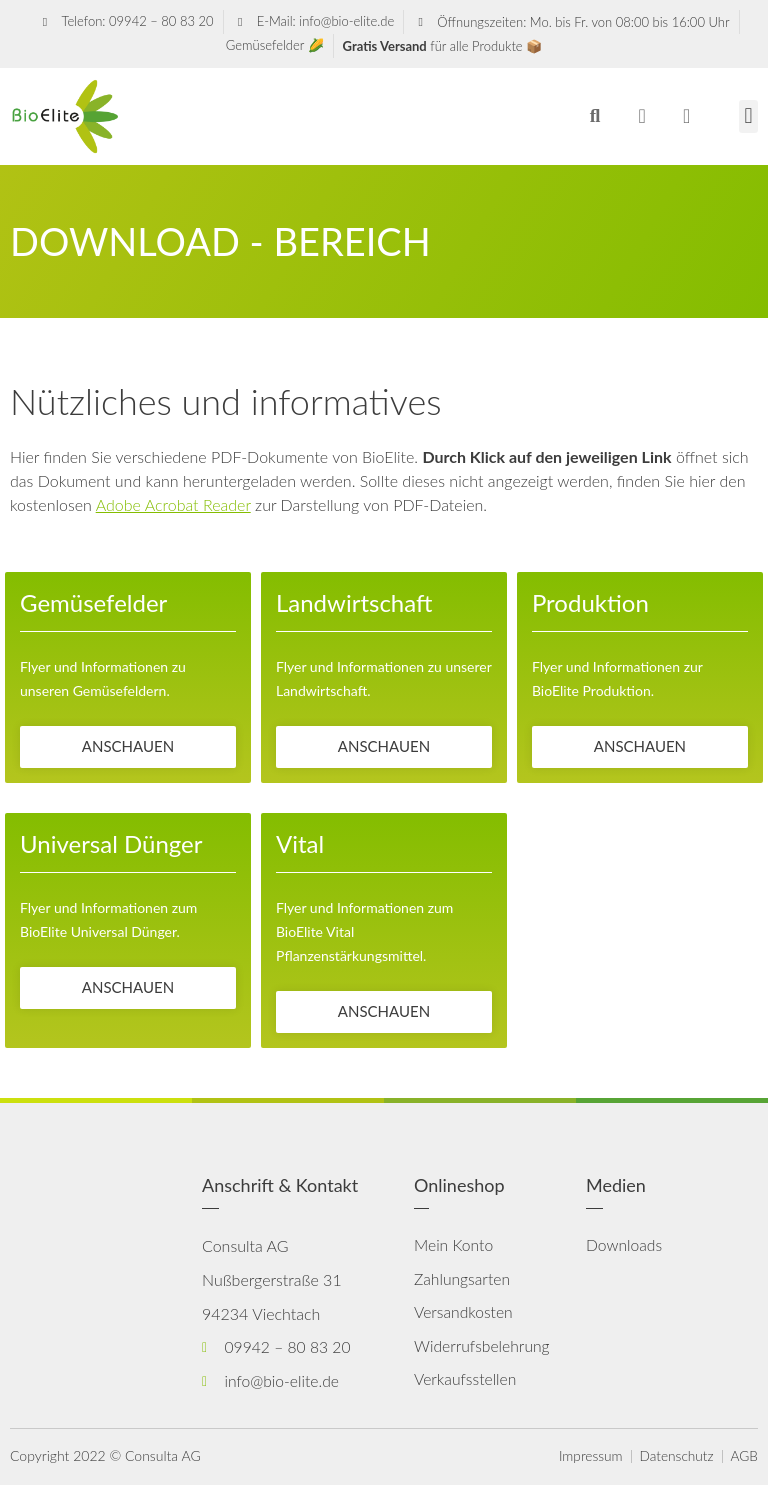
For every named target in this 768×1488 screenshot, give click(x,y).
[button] (595, 116)
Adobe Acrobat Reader (173, 504)
